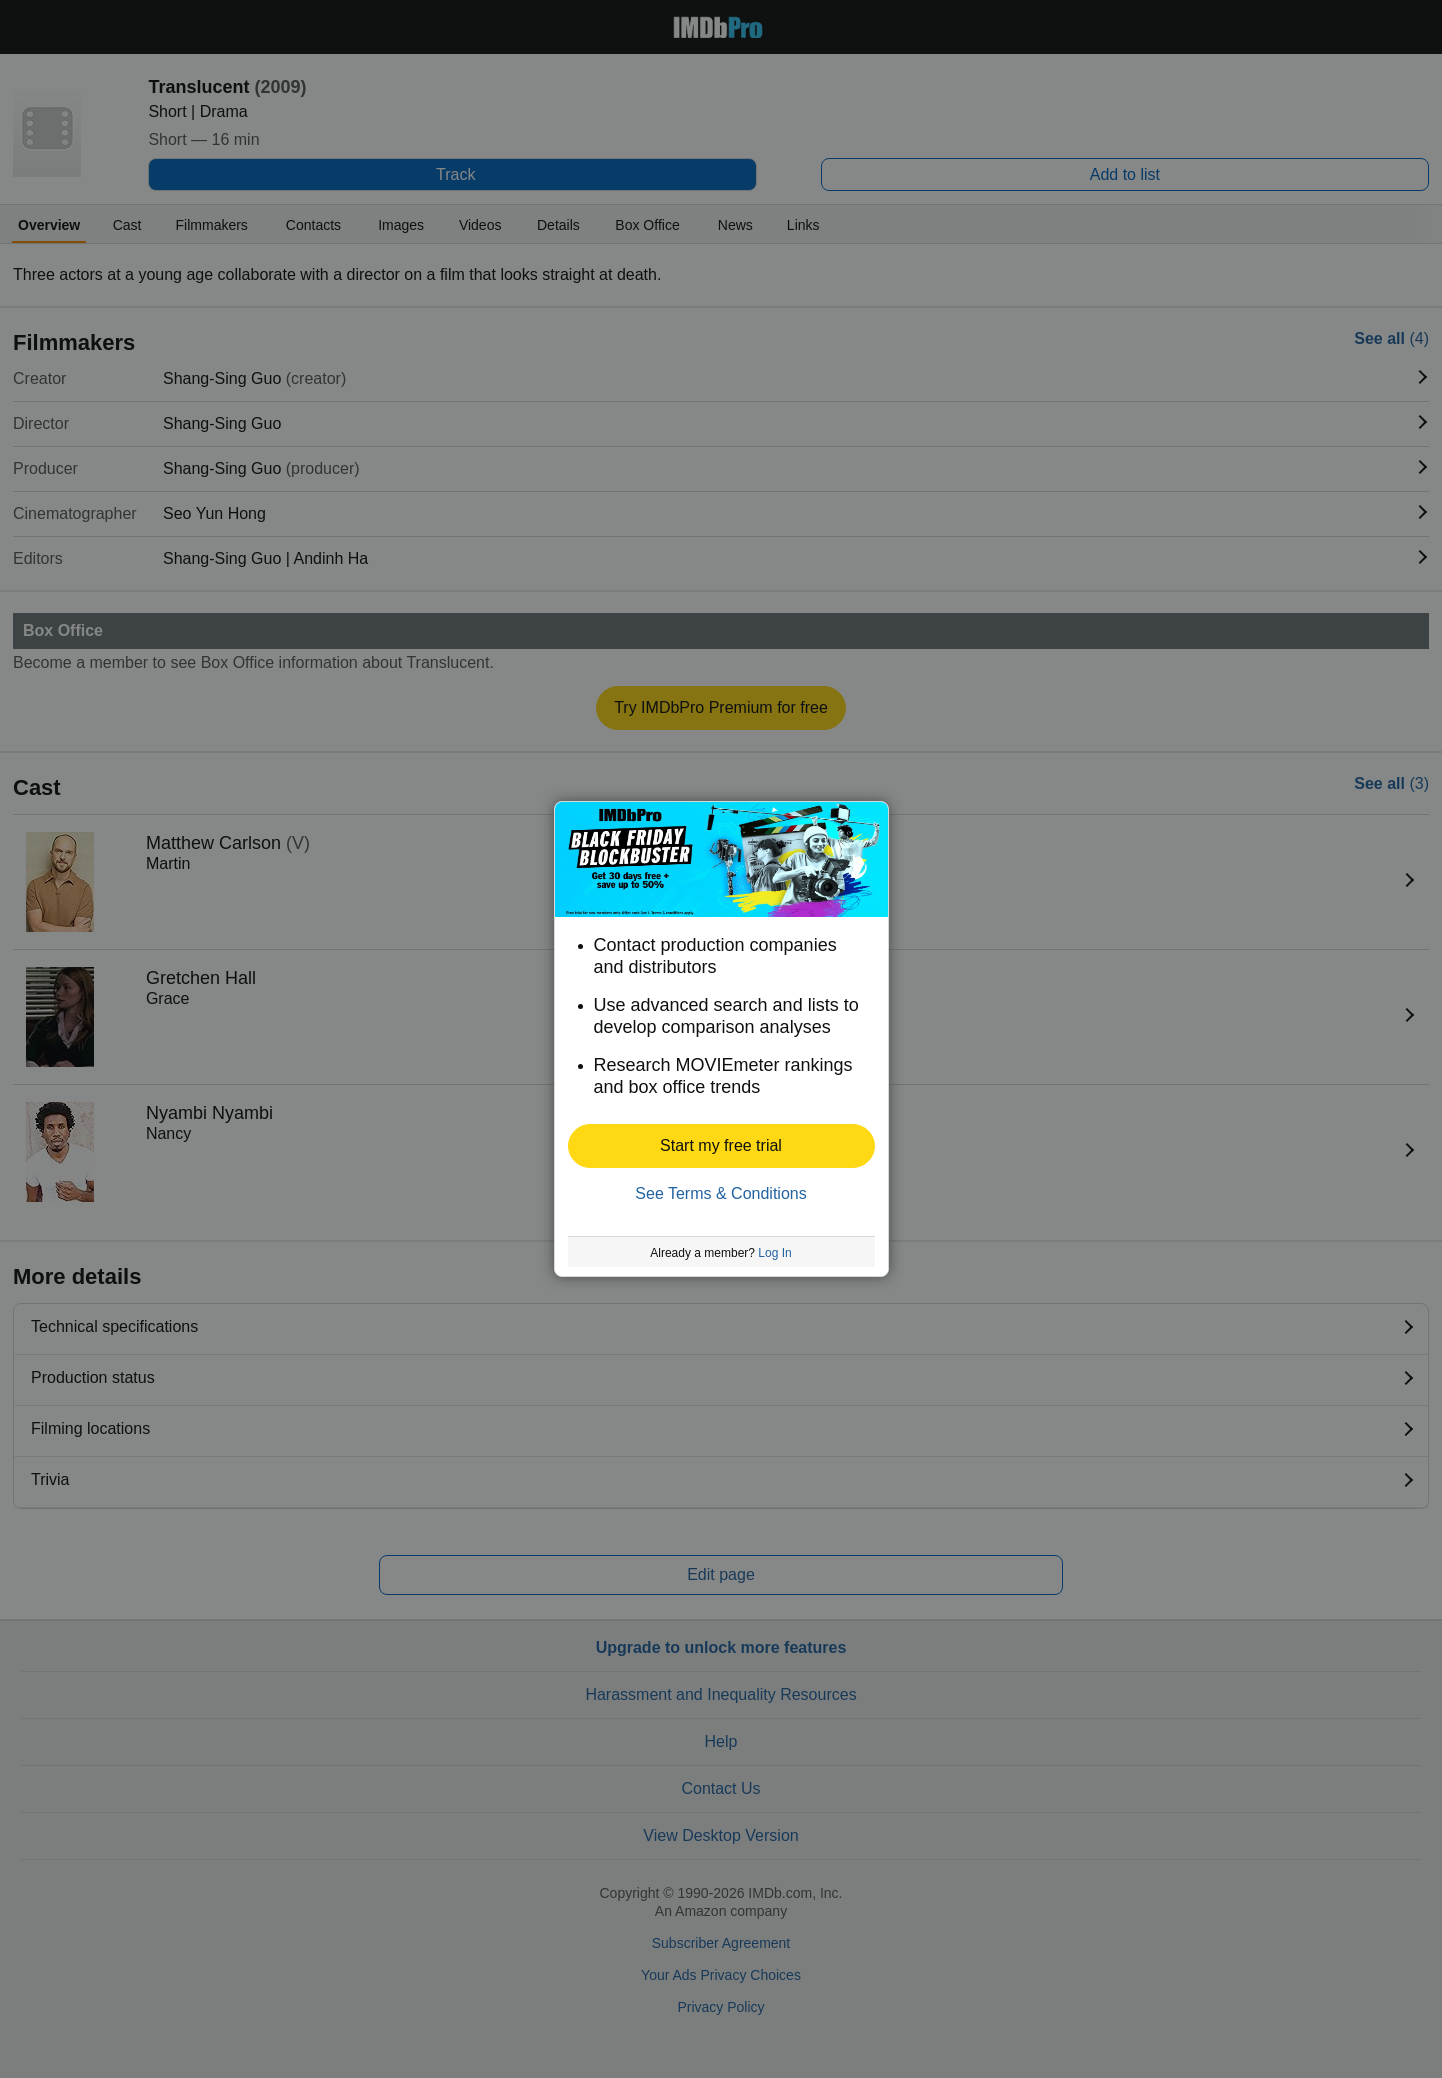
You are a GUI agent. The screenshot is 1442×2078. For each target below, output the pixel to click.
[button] (721, 1146)
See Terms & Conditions (720, 1193)
